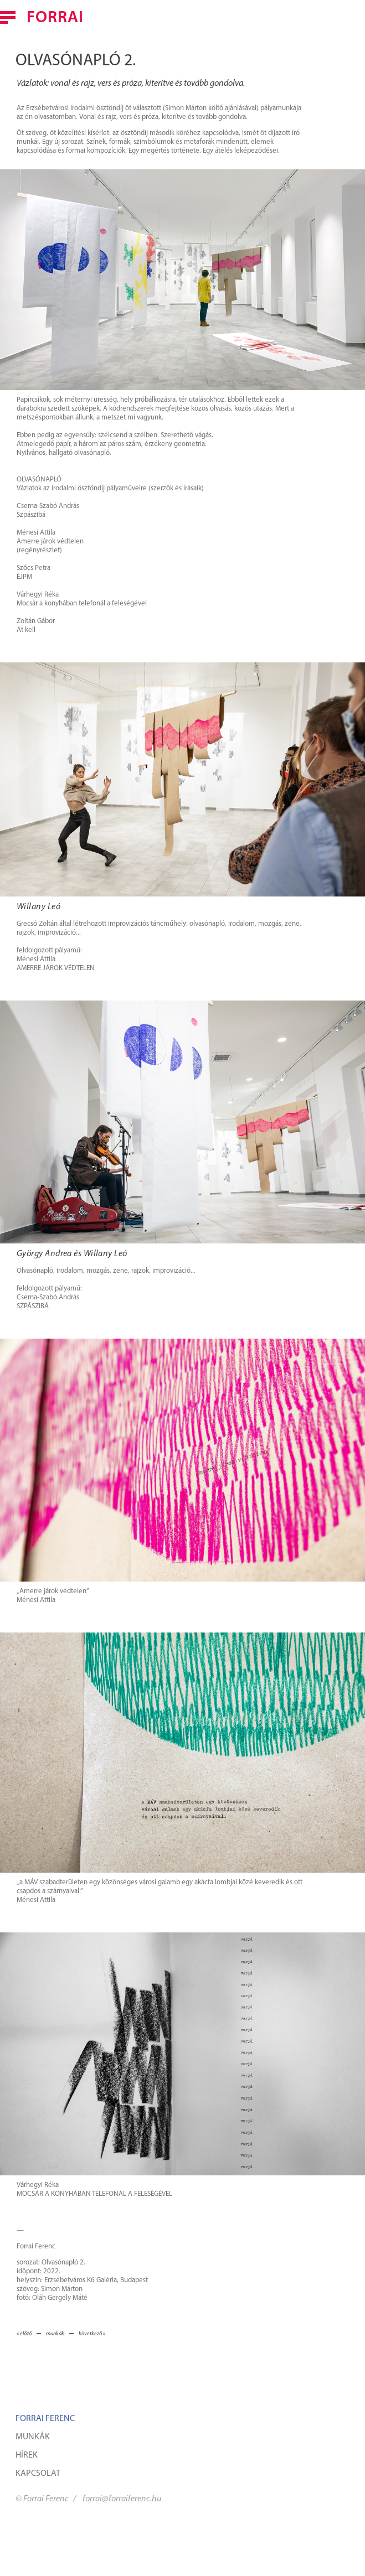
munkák (55, 2334)
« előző (24, 2334)
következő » (92, 2334)
